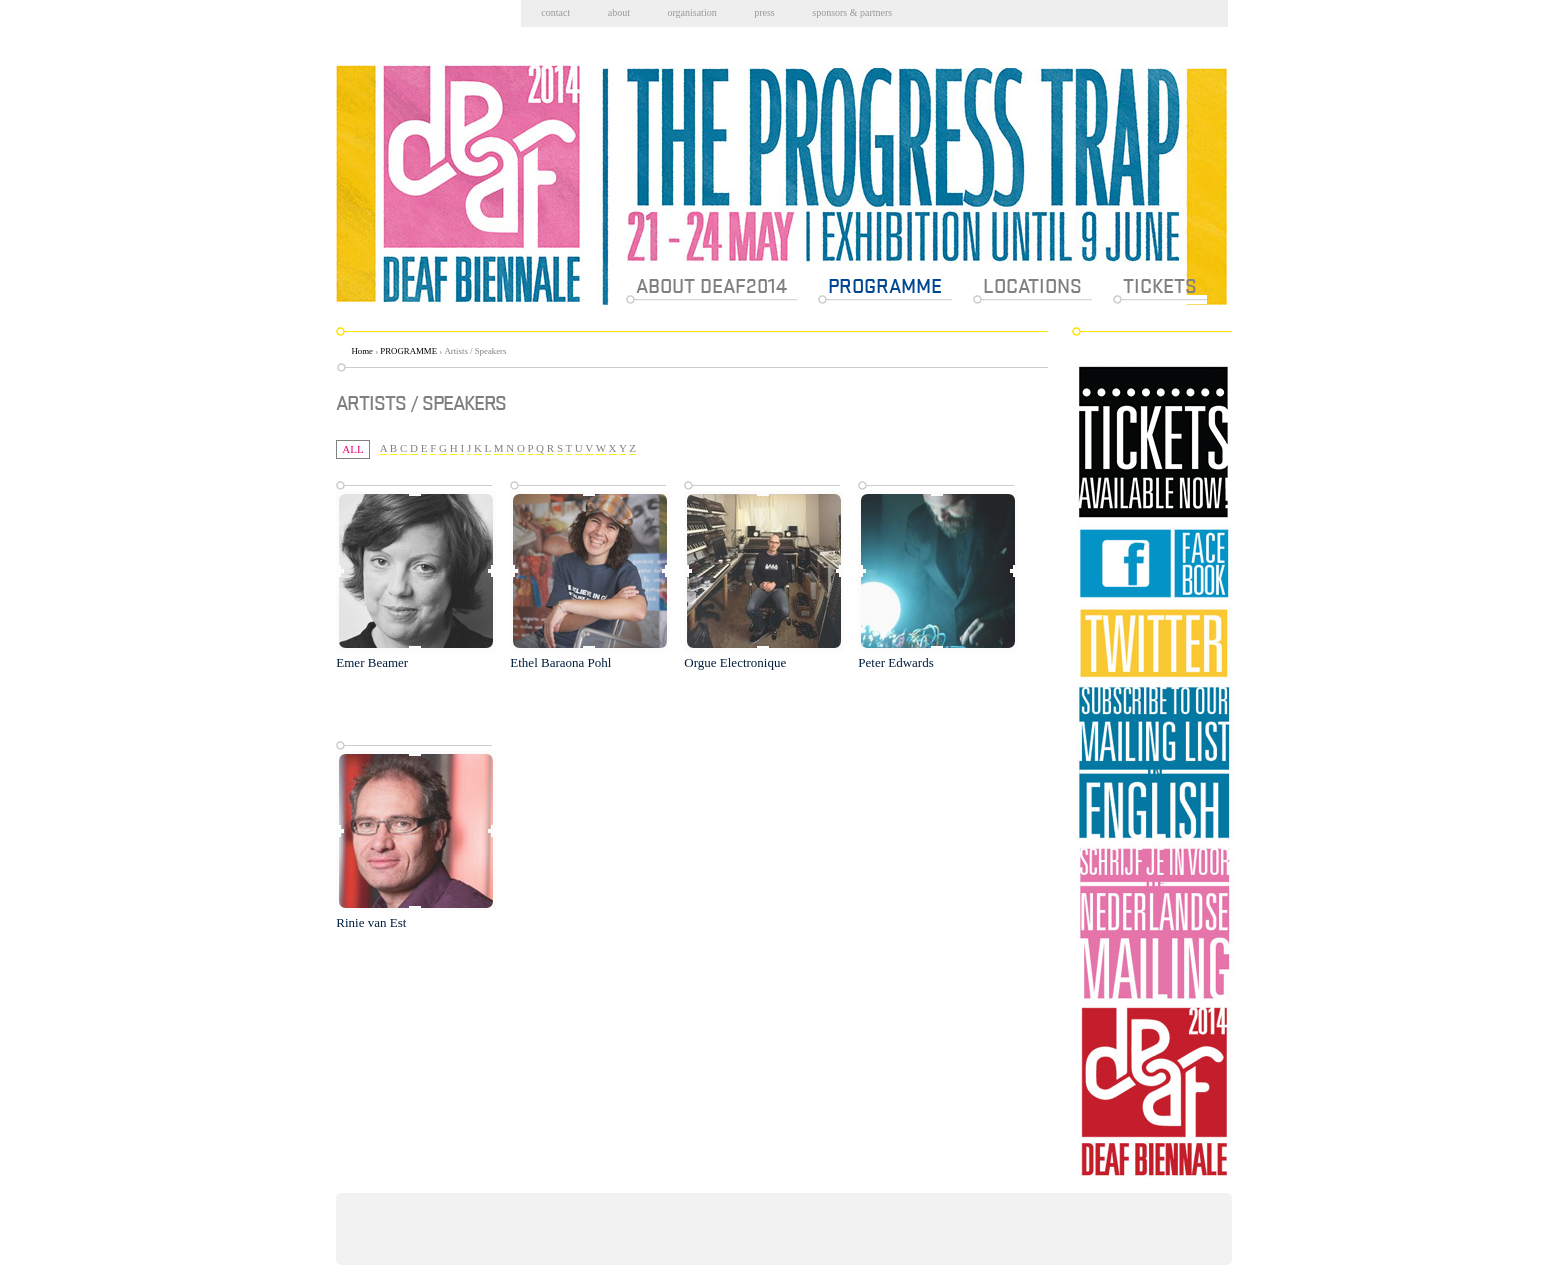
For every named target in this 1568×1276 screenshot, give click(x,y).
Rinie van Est (371, 922)
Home (363, 351)
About (619, 12)
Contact (555, 12)
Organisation (691, 12)
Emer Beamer (372, 662)
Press (764, 12)
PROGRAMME (408, 351)
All (352, 449)
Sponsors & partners (852, 12)
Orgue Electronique (735, 662)
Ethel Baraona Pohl (560, 662)
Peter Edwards (895, 662)
